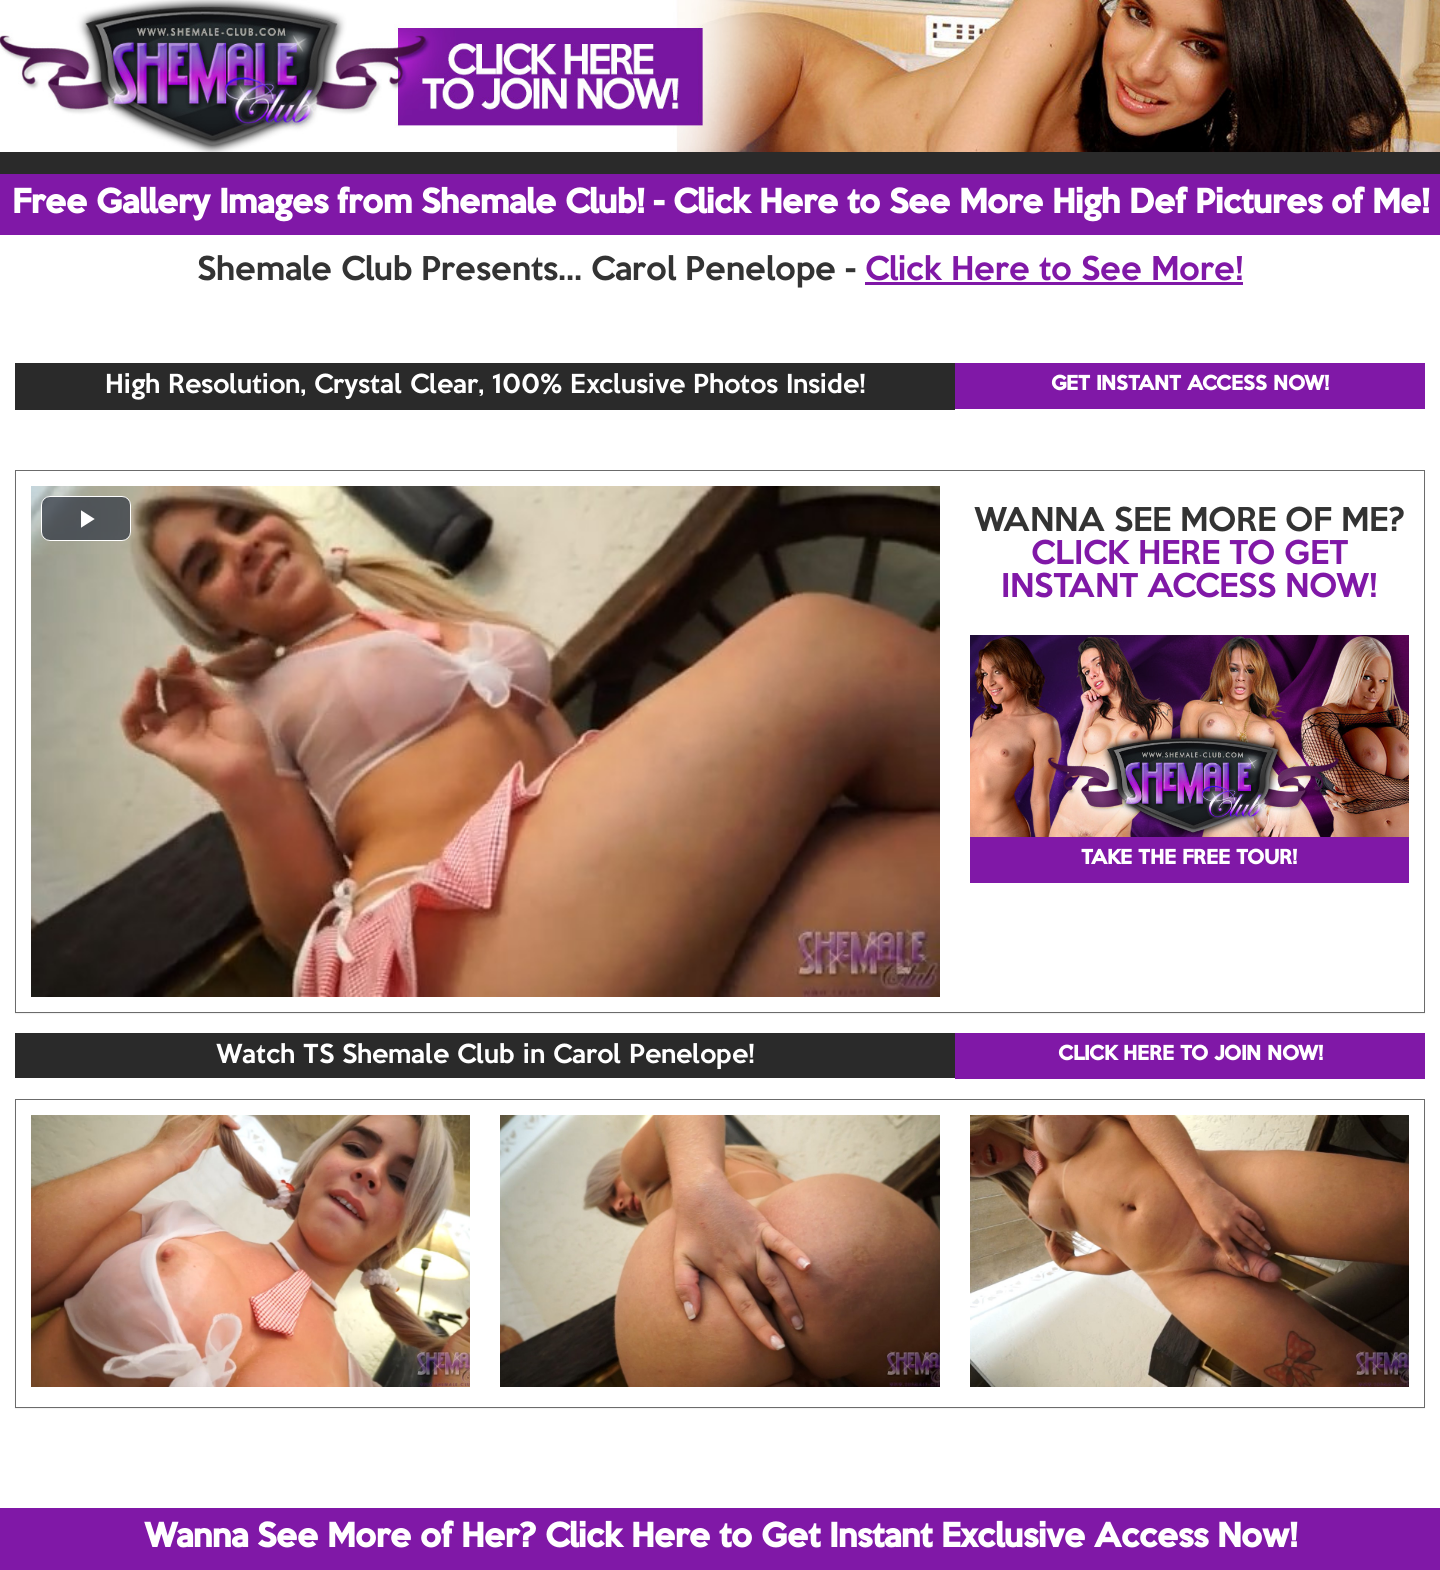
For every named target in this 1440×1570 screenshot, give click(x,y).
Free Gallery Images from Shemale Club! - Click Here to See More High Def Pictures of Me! (720, 204)
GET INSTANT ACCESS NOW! (1190, 385)
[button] (86, 518)
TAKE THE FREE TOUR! (1189, 859)
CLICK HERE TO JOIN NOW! (1190, 1055)
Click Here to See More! (1054, 271)
